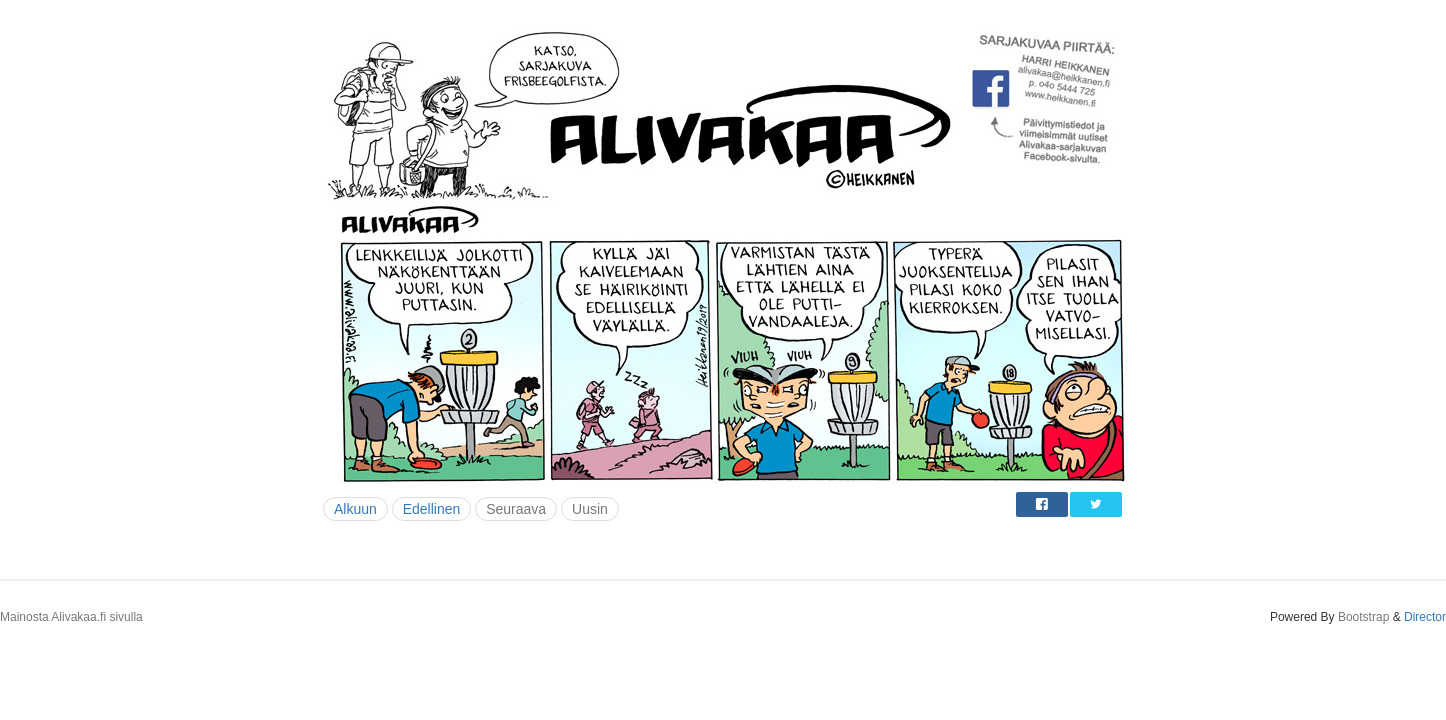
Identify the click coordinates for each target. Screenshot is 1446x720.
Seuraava (516, 509)
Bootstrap (1363, 617)
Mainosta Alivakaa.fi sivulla (71, 617)
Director (1425, 617)
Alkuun (355, 509)
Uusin (590, 509)
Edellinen (432, 509)
